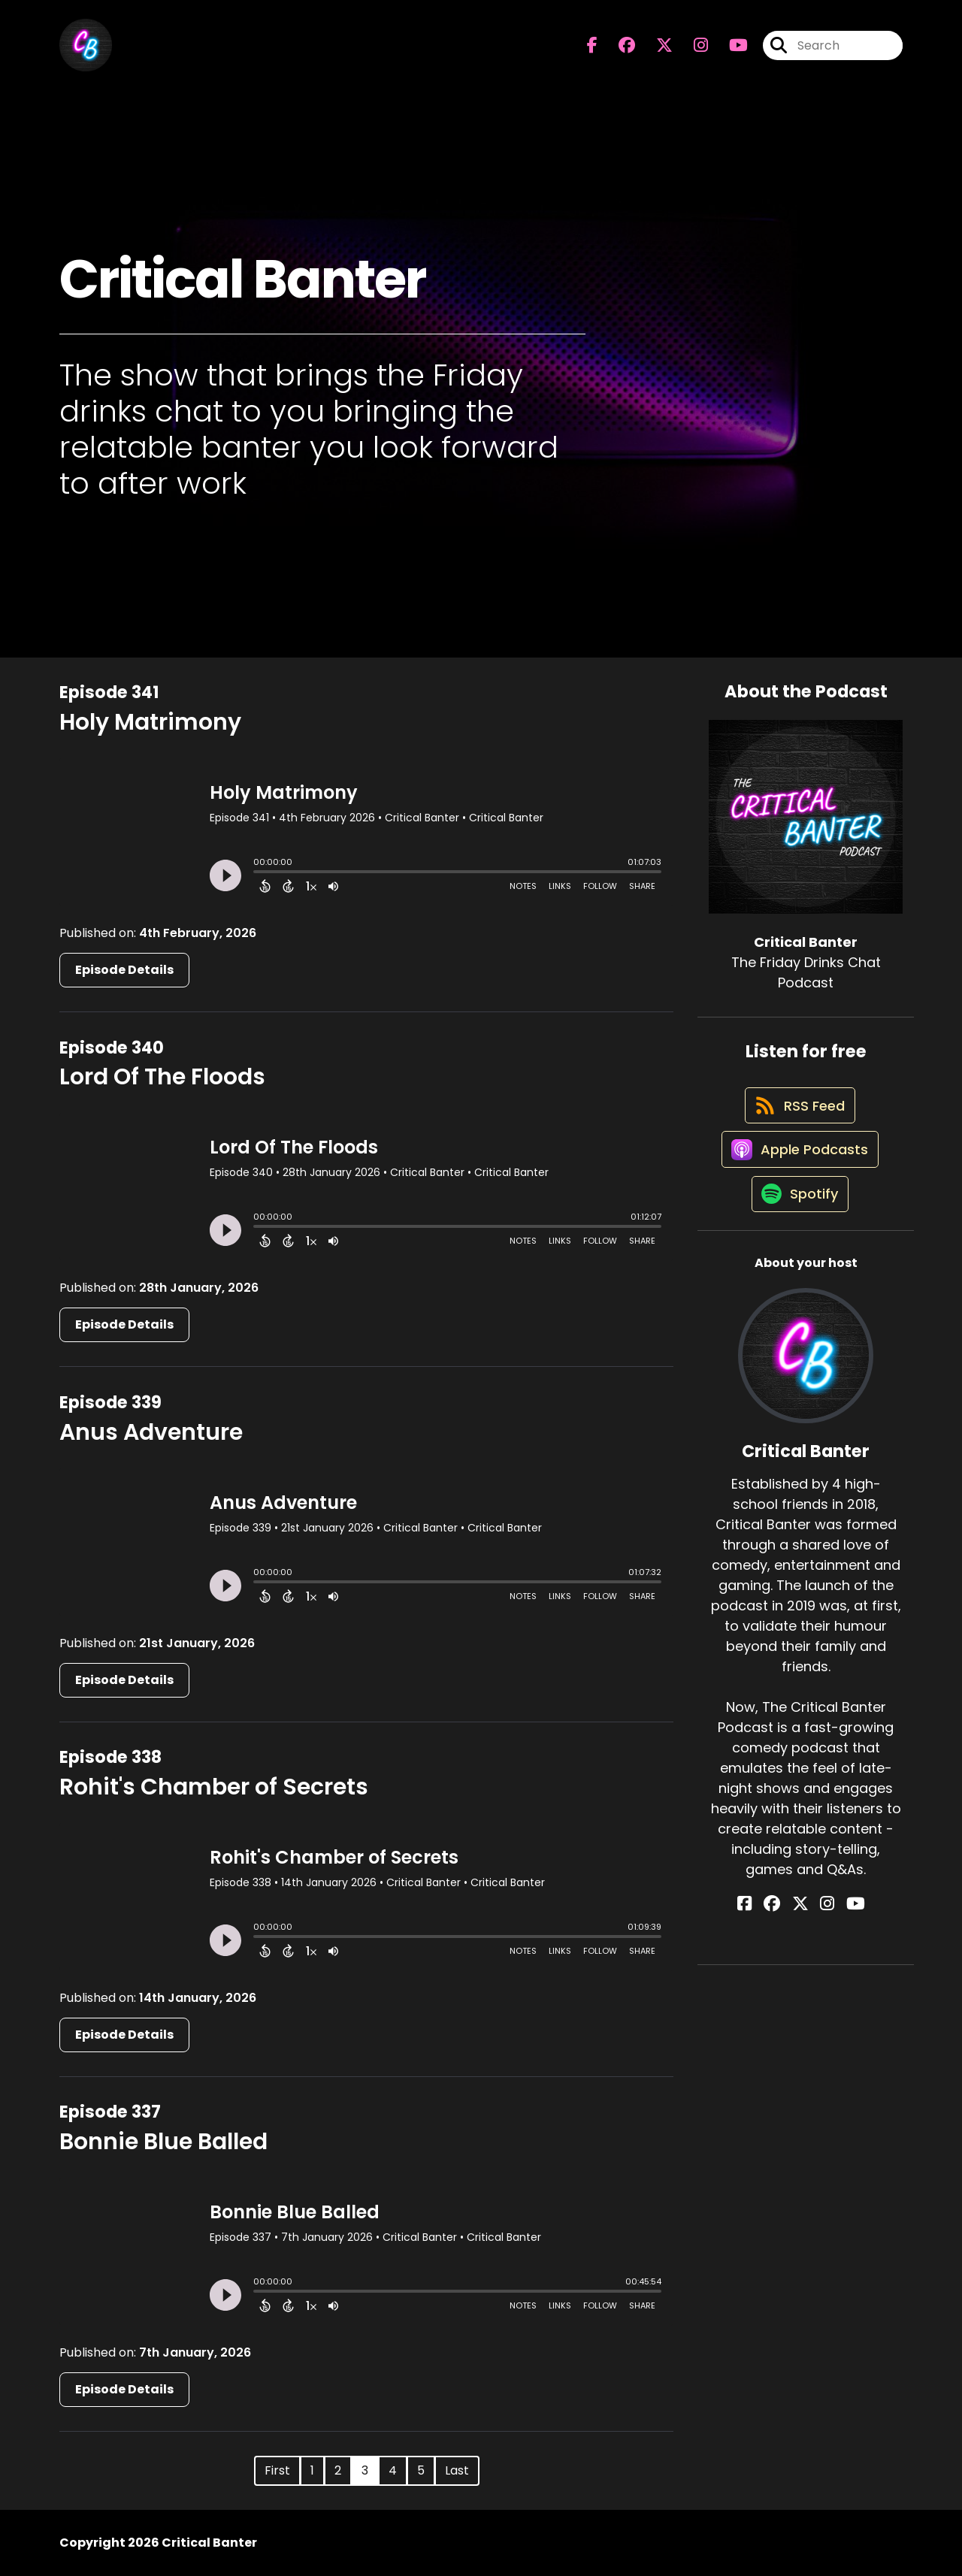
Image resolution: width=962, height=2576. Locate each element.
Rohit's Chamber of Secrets (213, 1787)
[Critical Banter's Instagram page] (692, 49)
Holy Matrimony (150, 722)
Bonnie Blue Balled (163, 2141)
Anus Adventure (151, 1432)
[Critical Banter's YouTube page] (842, 1932)
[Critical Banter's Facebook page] (592, 49)
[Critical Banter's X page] (655, 49)
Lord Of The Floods (162, 1077)
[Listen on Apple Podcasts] (798, 1167)
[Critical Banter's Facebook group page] (617, 49)
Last (457, 2470)
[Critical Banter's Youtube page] (729, 49)
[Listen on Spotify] (798, 1221)
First (277, 2470)
